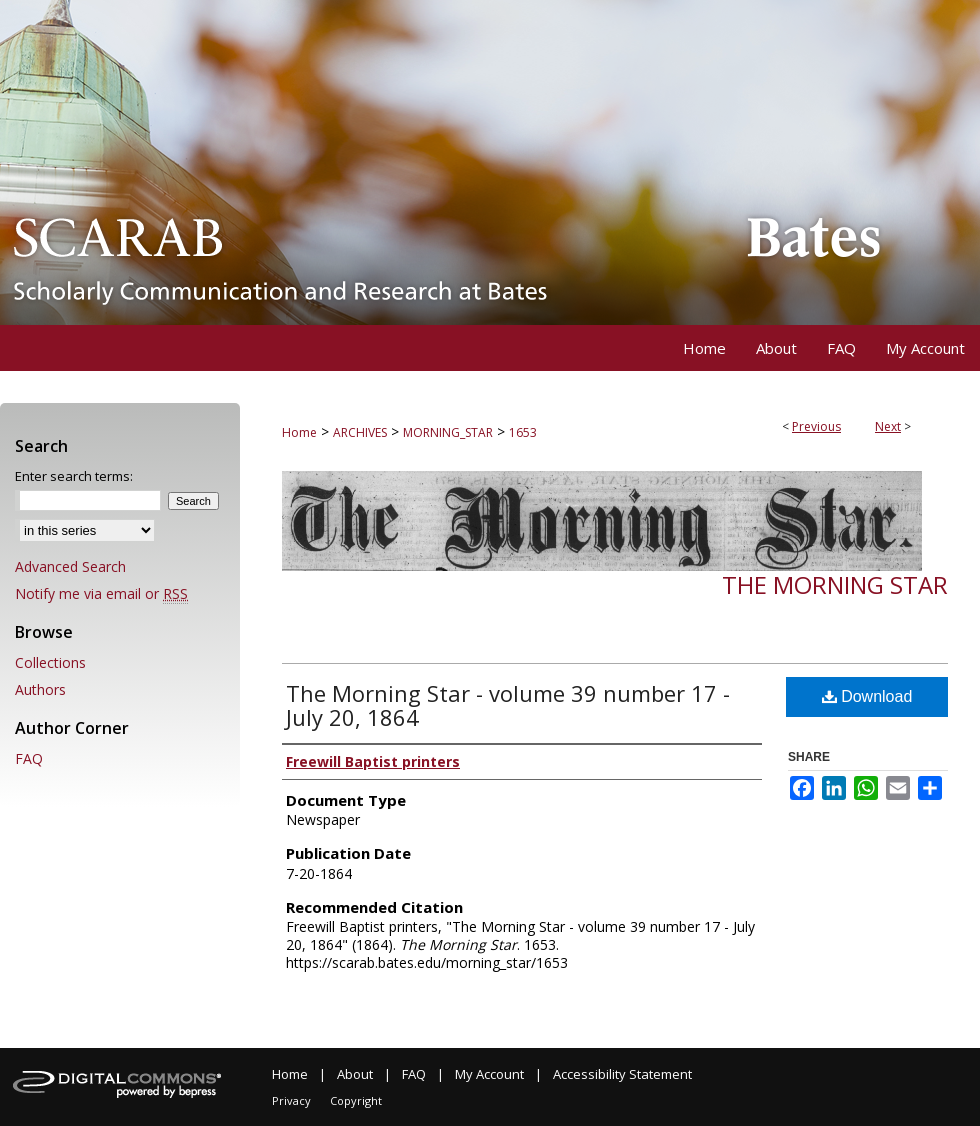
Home (299, 432)
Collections (50, 662)
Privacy (291, 1100)
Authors (40, 689)
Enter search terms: (74, 476)
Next (888, 426)
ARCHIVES (360, 432)
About (355, 1074)
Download (867, 696)
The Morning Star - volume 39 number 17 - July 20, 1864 (508, 705)
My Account (489, 1074)
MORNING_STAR (448, 432)
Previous (816, 426)
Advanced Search (70, 566)
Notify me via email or (101, 593)
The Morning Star (835, 584)
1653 (523, 432)
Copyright (356, 1100)
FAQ (29, 758)
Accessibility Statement (622, 1074)
